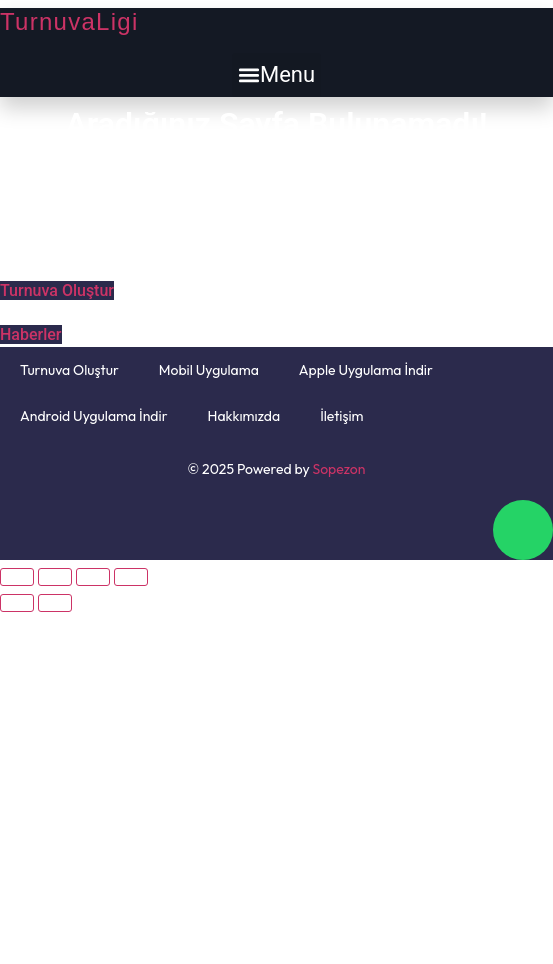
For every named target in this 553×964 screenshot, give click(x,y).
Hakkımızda (244, 416)
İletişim (341, 416)
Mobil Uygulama (209, 370)
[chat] (523, 530)
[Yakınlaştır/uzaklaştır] (131, 577)
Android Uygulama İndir (94, 416)
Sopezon (339, 469)
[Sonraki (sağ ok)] (55, 603)
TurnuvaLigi (69, 21)
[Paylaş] (55, 577)
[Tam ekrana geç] (93, 577)
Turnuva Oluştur (69, 370)
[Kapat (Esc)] (17, 577)
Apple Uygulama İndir (366, 370)
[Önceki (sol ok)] (17, 603)
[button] (276, 75)
